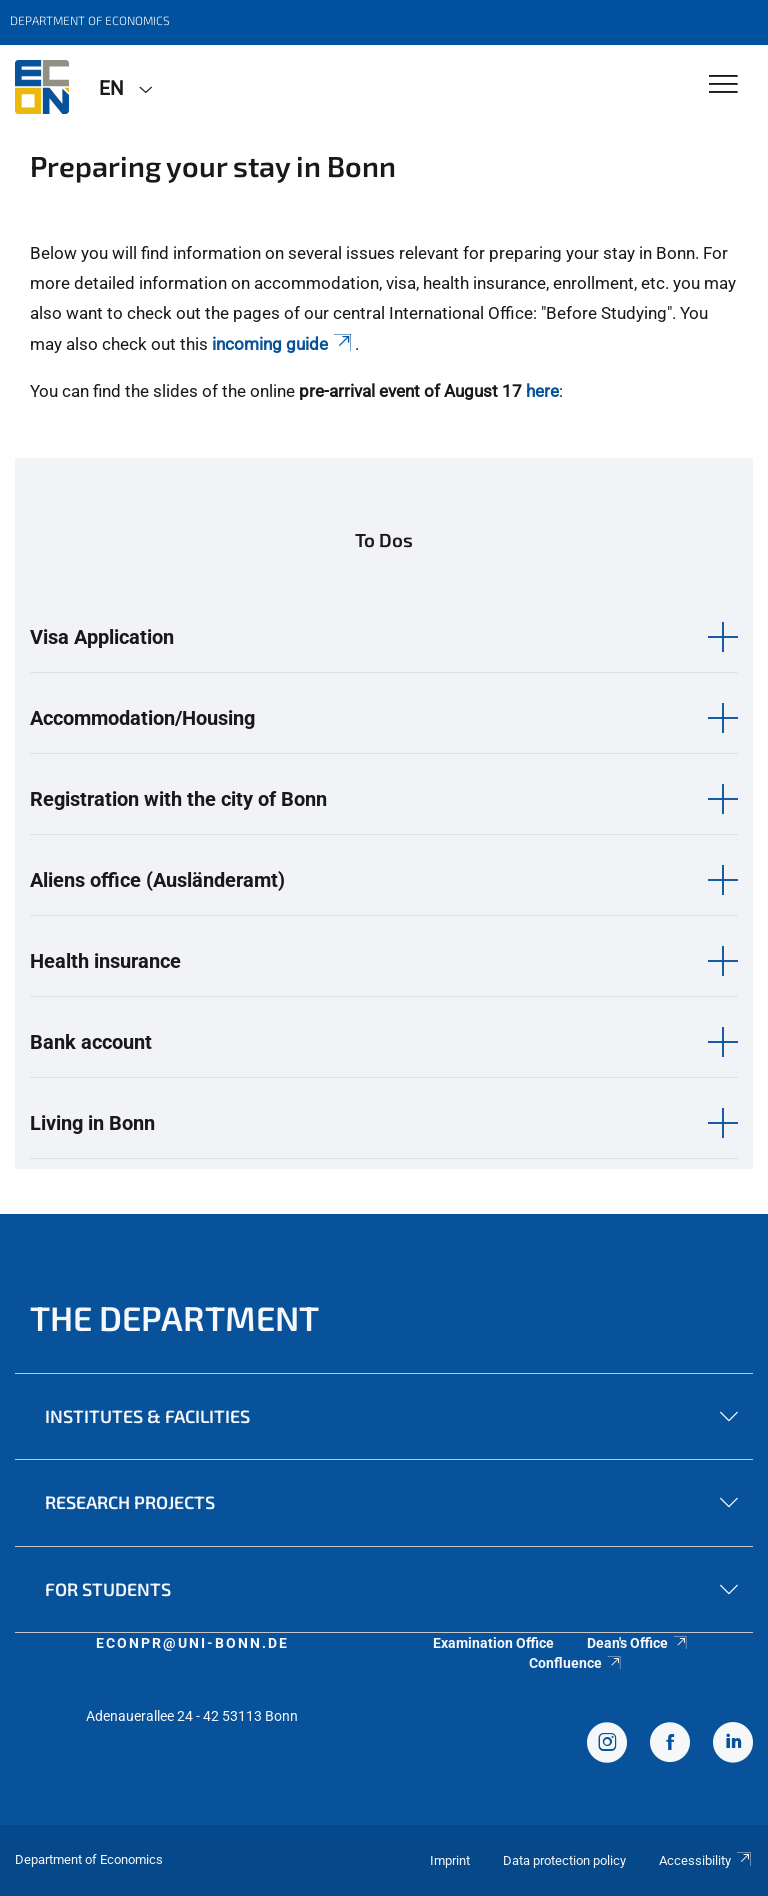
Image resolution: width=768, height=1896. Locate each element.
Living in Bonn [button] (92, 1123)
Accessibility (706, 1860)
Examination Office (493, 1643)
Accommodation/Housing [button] (142, 718)
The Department (174, 1317)
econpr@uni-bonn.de (192, 1643)
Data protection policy (564, 1860)
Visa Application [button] (102, 637)
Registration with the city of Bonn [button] (178, 799)
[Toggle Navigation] (723, 85)
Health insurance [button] (105, 961)
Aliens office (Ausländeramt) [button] (157, 880)
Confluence (576, 1663)
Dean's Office (638, 1643)
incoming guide (283, 344)
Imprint (450, 1860)
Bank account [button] (91, 1042)
